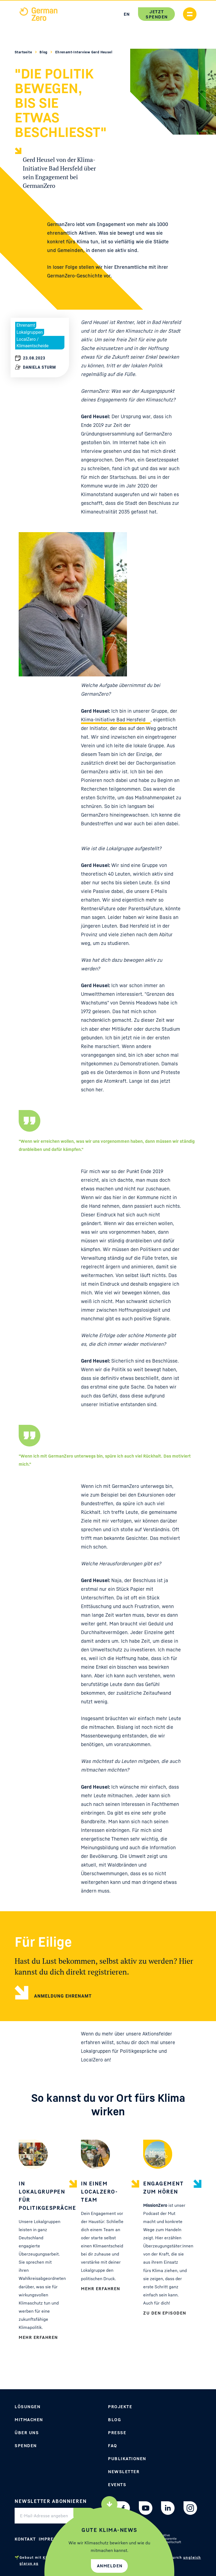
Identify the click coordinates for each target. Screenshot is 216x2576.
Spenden (26, 2445)
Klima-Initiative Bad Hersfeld (113, 719)
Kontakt (25, 2539)
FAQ (112, 2445)
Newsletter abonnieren (51, 2501)
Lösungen (27, 2406)
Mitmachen (29, 2419)
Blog (44, 52)
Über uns (27, 2432)
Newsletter (123, 2471)
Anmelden (110, 2565)
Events (117, 2484)
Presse (117, 2432)
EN (127, 14)
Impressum (53, 2539)
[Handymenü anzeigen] (190, 14)
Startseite (24, 52)
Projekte (120, 2406)
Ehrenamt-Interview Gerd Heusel (83, 52)
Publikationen (127, 2458)
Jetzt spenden (157, 14)
